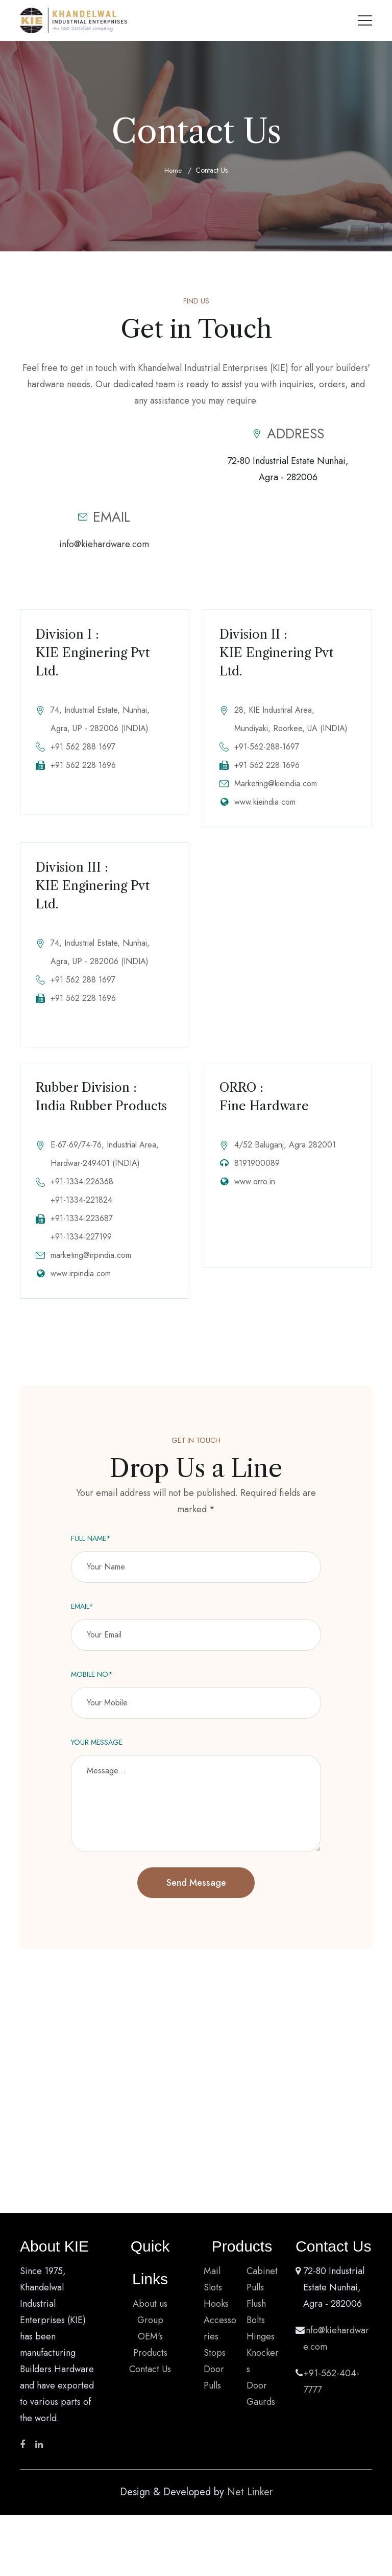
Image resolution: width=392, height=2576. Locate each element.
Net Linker (250, 2503)
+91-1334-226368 (82, 1193)
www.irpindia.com (81, 1285)
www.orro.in (254, 1193)
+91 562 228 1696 (83, 765)
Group (150, 2331)
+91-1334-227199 (81, 1248)
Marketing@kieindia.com (275, 783)
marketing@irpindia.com (91, 1267)
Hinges (261, 2348)
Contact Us (150, 2380)
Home (173, 171)
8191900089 (257, 1175)
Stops (215, 2364)
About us (150, 2315)
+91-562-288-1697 (266, 747)
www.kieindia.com (265, 802)
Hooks (216, 2315)
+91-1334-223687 (82, 1230)
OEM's (150, 2348)
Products (150, 2364)
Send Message (196, 1894)
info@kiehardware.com (104, 544)
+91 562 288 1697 (83, 747)
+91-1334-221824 (81, 1211)
